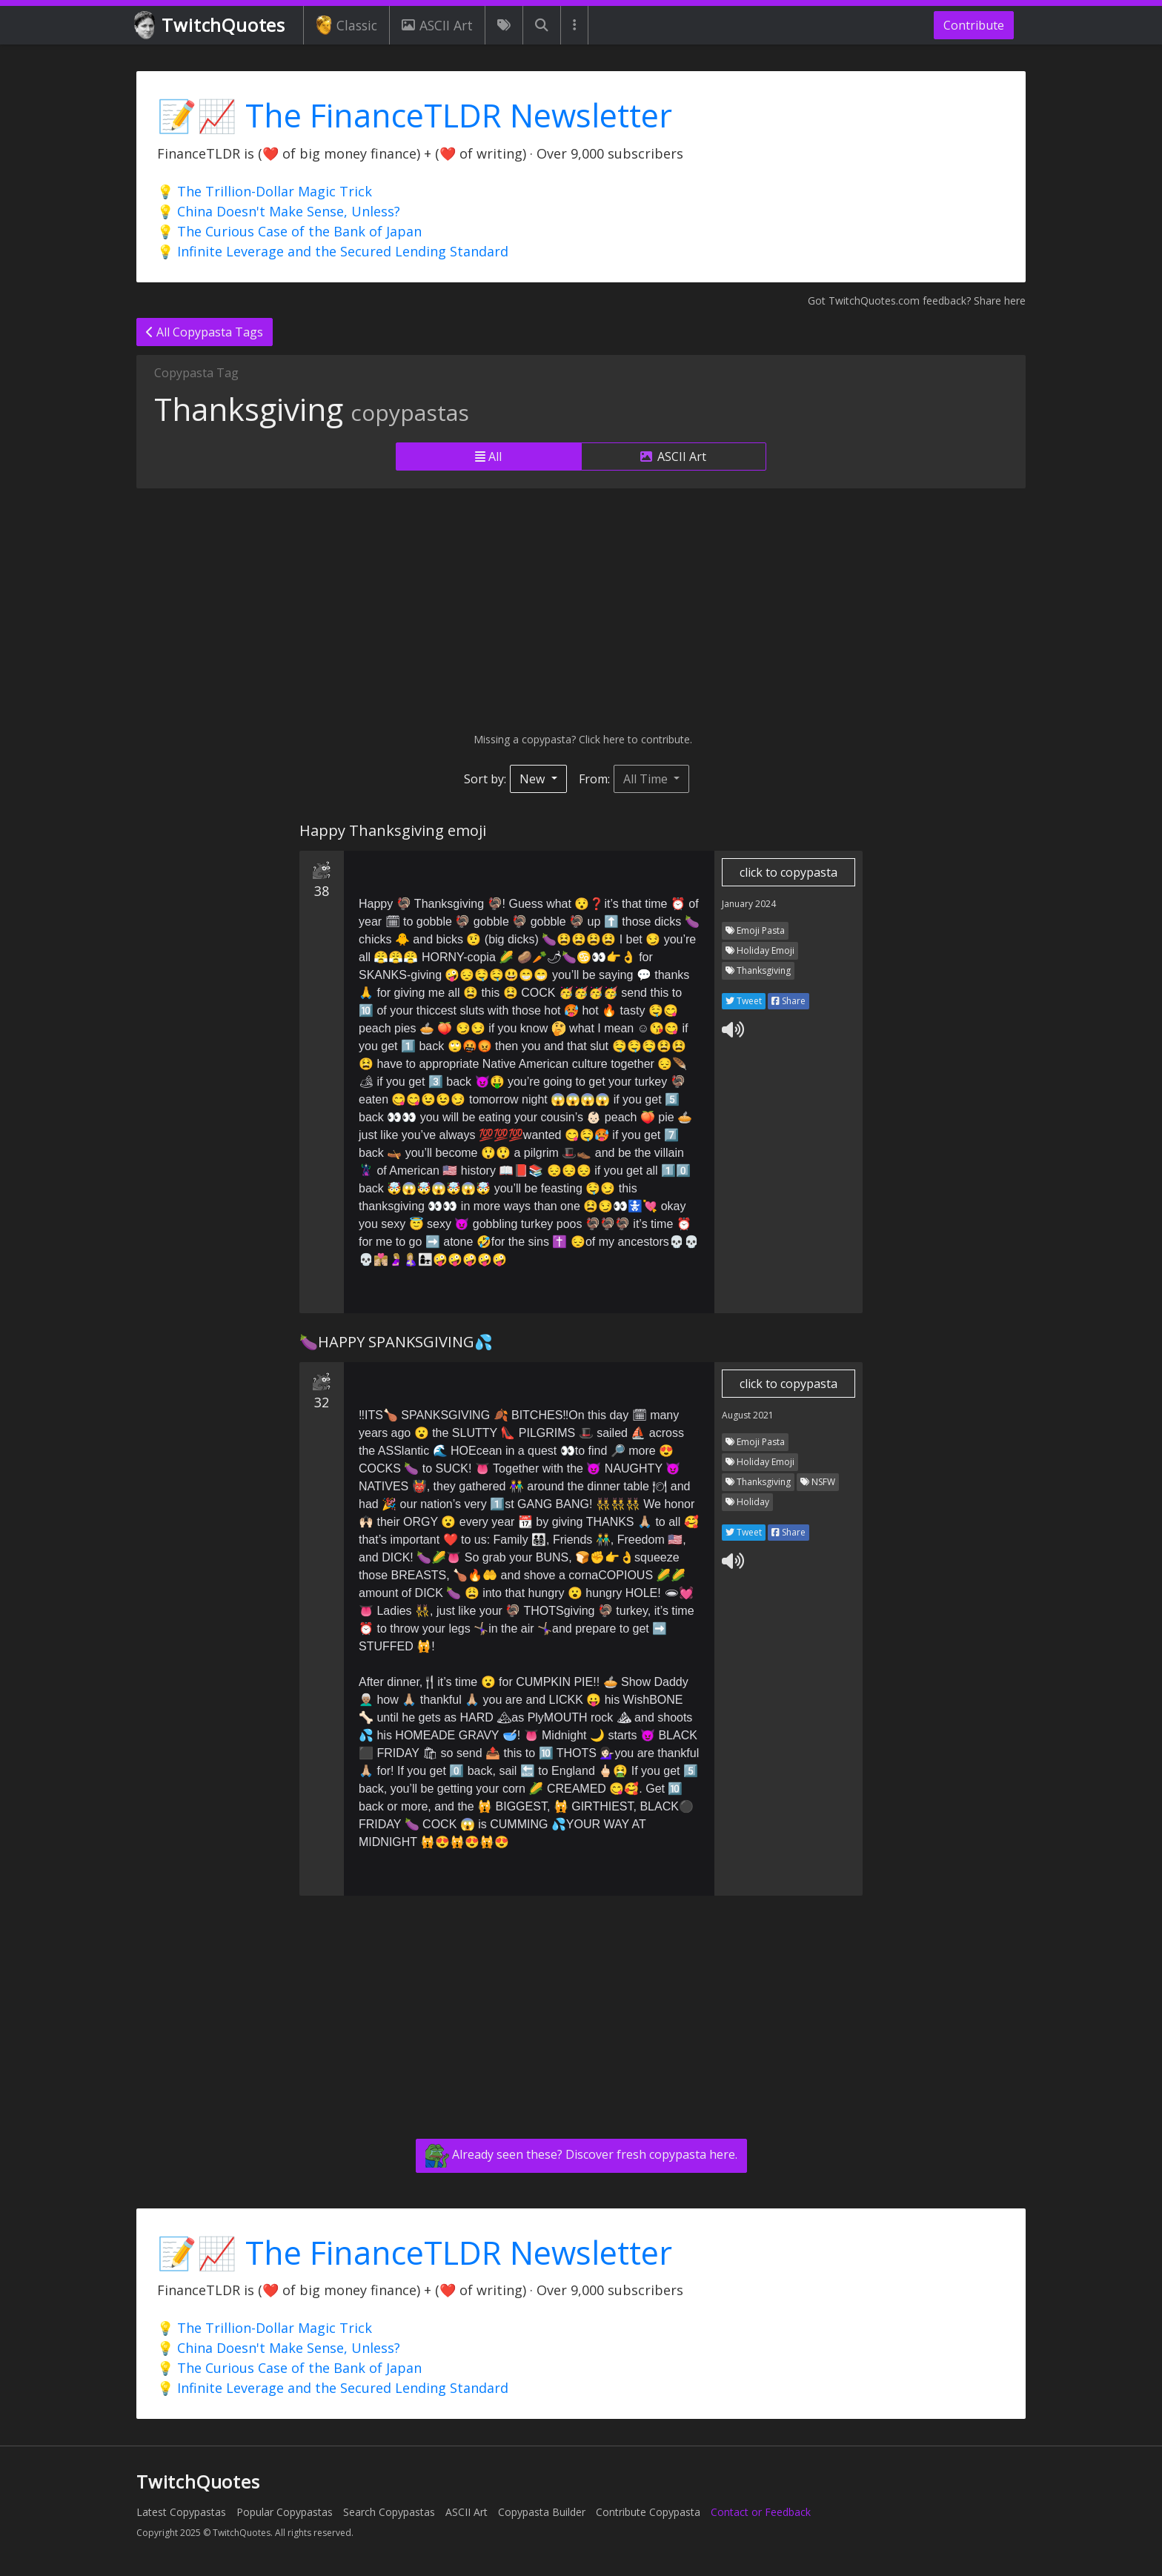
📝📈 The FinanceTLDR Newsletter (414, 115)
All (488, 456)
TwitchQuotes (210, 25)
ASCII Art (437, 25)
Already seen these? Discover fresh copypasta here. (581, 2156)
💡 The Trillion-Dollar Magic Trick (264, 191)
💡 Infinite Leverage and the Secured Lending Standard (332, 251)
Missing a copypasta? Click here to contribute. (581, 739)
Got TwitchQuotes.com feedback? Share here (917, 300)
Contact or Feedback (761, 2512)
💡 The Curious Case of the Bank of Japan (289, 231)
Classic (346, 25)
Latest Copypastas (181, 2512)
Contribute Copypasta (648, 2512)
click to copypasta (788, 872)
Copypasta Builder (541, 2512)
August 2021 (748, 1415)
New (533, 779)
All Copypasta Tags (204, 332)
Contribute (973, 25)
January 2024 (749, 903)
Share (788, 1001)
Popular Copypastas (284, 2512)
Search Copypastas (389, 2512)
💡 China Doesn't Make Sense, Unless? (278, 211)
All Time (647, 779)
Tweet (744, 1001)
